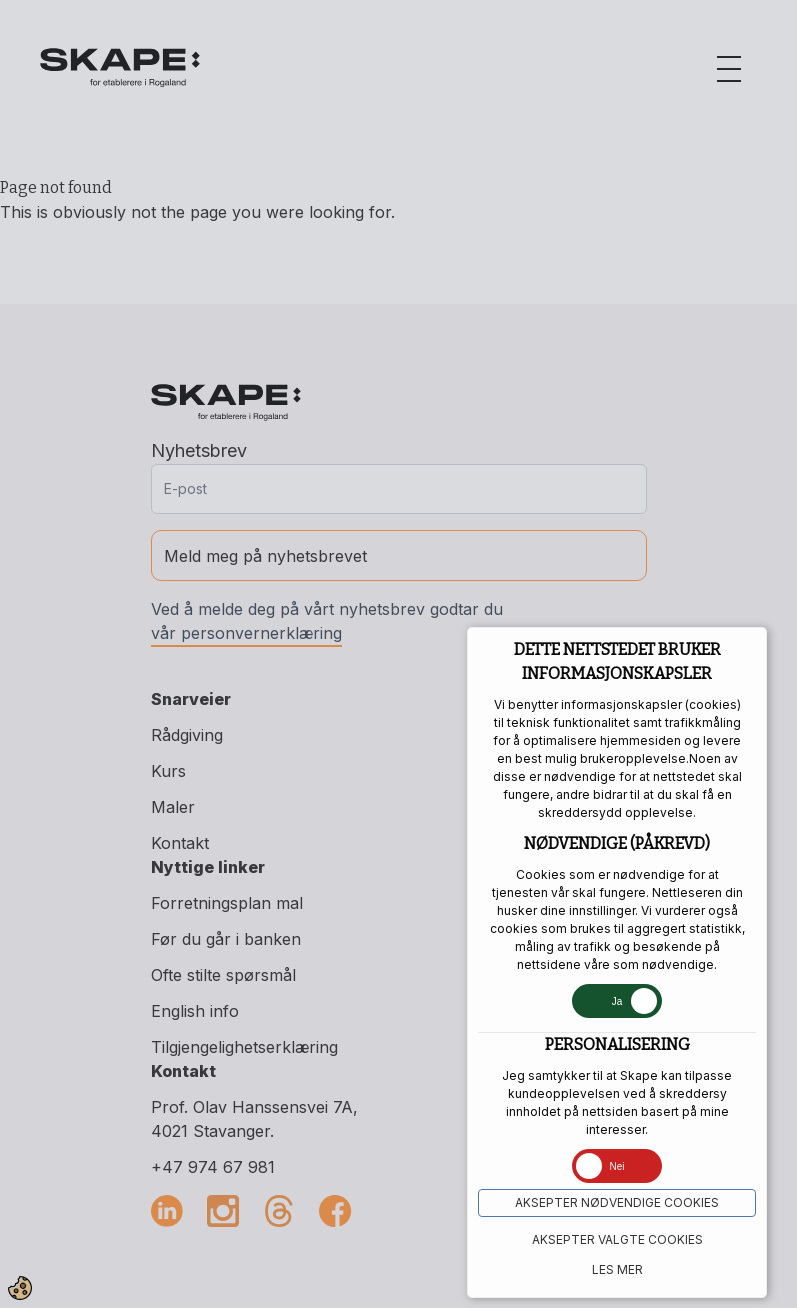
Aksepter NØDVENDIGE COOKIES (617, 1202)
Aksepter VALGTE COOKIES (617, 1239)
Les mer (617, 1269)
